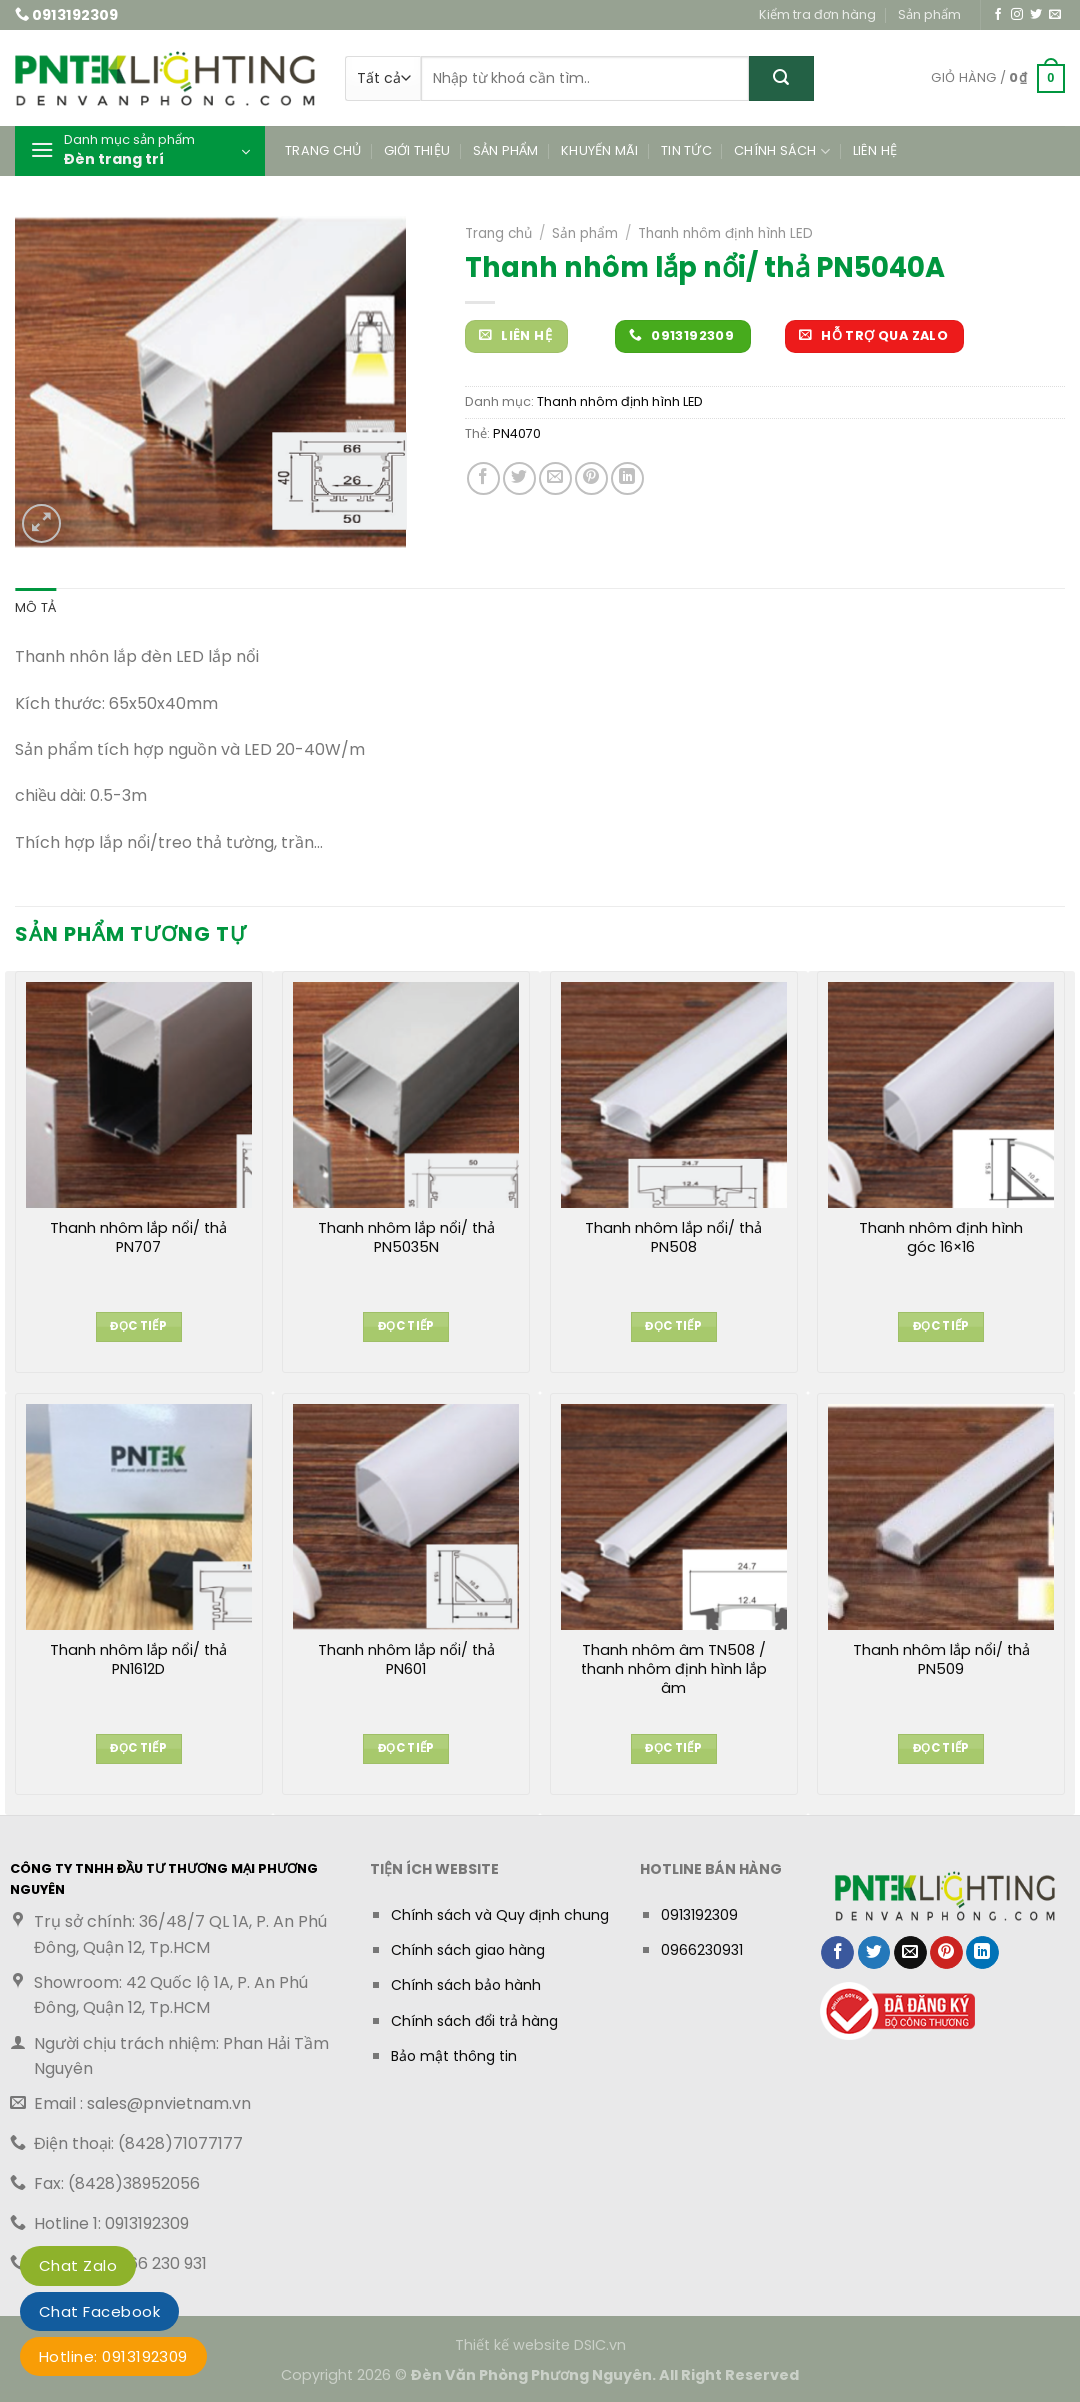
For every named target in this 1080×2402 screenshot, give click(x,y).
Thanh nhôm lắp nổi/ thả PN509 (941, 1660)
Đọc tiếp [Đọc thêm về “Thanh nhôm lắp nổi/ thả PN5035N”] (406, 1326)
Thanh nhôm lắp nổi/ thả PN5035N (406, 1238)
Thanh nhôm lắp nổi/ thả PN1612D (138, 1660)
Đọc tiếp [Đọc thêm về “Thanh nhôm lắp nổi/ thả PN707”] (138, 1326)
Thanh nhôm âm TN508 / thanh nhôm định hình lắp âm (674, 1669)
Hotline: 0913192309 (113, 2356)
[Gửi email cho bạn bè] (555, 478)
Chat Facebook (99, 2311)
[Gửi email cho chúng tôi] (1055, 15)
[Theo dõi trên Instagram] (1017, 15)
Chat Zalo (78, 2265)
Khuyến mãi (600, 150)
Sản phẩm (929, 14)
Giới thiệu (417, 150)
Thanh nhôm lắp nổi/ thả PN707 (138, 1238)
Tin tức (686, 150)
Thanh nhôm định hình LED (725, 233)
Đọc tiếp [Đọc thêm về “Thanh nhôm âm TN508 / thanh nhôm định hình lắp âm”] (673, 1748)
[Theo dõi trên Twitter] (1036, 15)
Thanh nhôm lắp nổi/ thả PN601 (406, 1660)
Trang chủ (323, 150)
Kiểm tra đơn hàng (817, 14)
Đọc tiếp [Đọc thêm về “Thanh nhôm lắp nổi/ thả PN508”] (673, 1326)
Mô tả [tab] (35, 607)
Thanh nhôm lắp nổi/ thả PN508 (673, 1238)
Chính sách (782, 151)
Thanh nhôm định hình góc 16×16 (941, 1238)
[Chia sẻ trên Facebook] (483, 478)
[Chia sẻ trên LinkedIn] (627, 478)
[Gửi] (781, 78)
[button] (998, 79)
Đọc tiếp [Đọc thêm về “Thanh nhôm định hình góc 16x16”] (941, 1326)
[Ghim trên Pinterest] (591, 478)
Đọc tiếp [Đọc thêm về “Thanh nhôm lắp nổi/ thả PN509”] (941, 1748)
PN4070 (517, 433)
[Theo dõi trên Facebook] (998, 15)
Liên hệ (875, 150)
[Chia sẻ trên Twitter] (519, 478)
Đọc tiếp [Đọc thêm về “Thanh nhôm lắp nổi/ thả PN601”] (406, 1748)
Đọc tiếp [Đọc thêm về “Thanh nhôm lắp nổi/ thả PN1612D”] (138, 1748)
